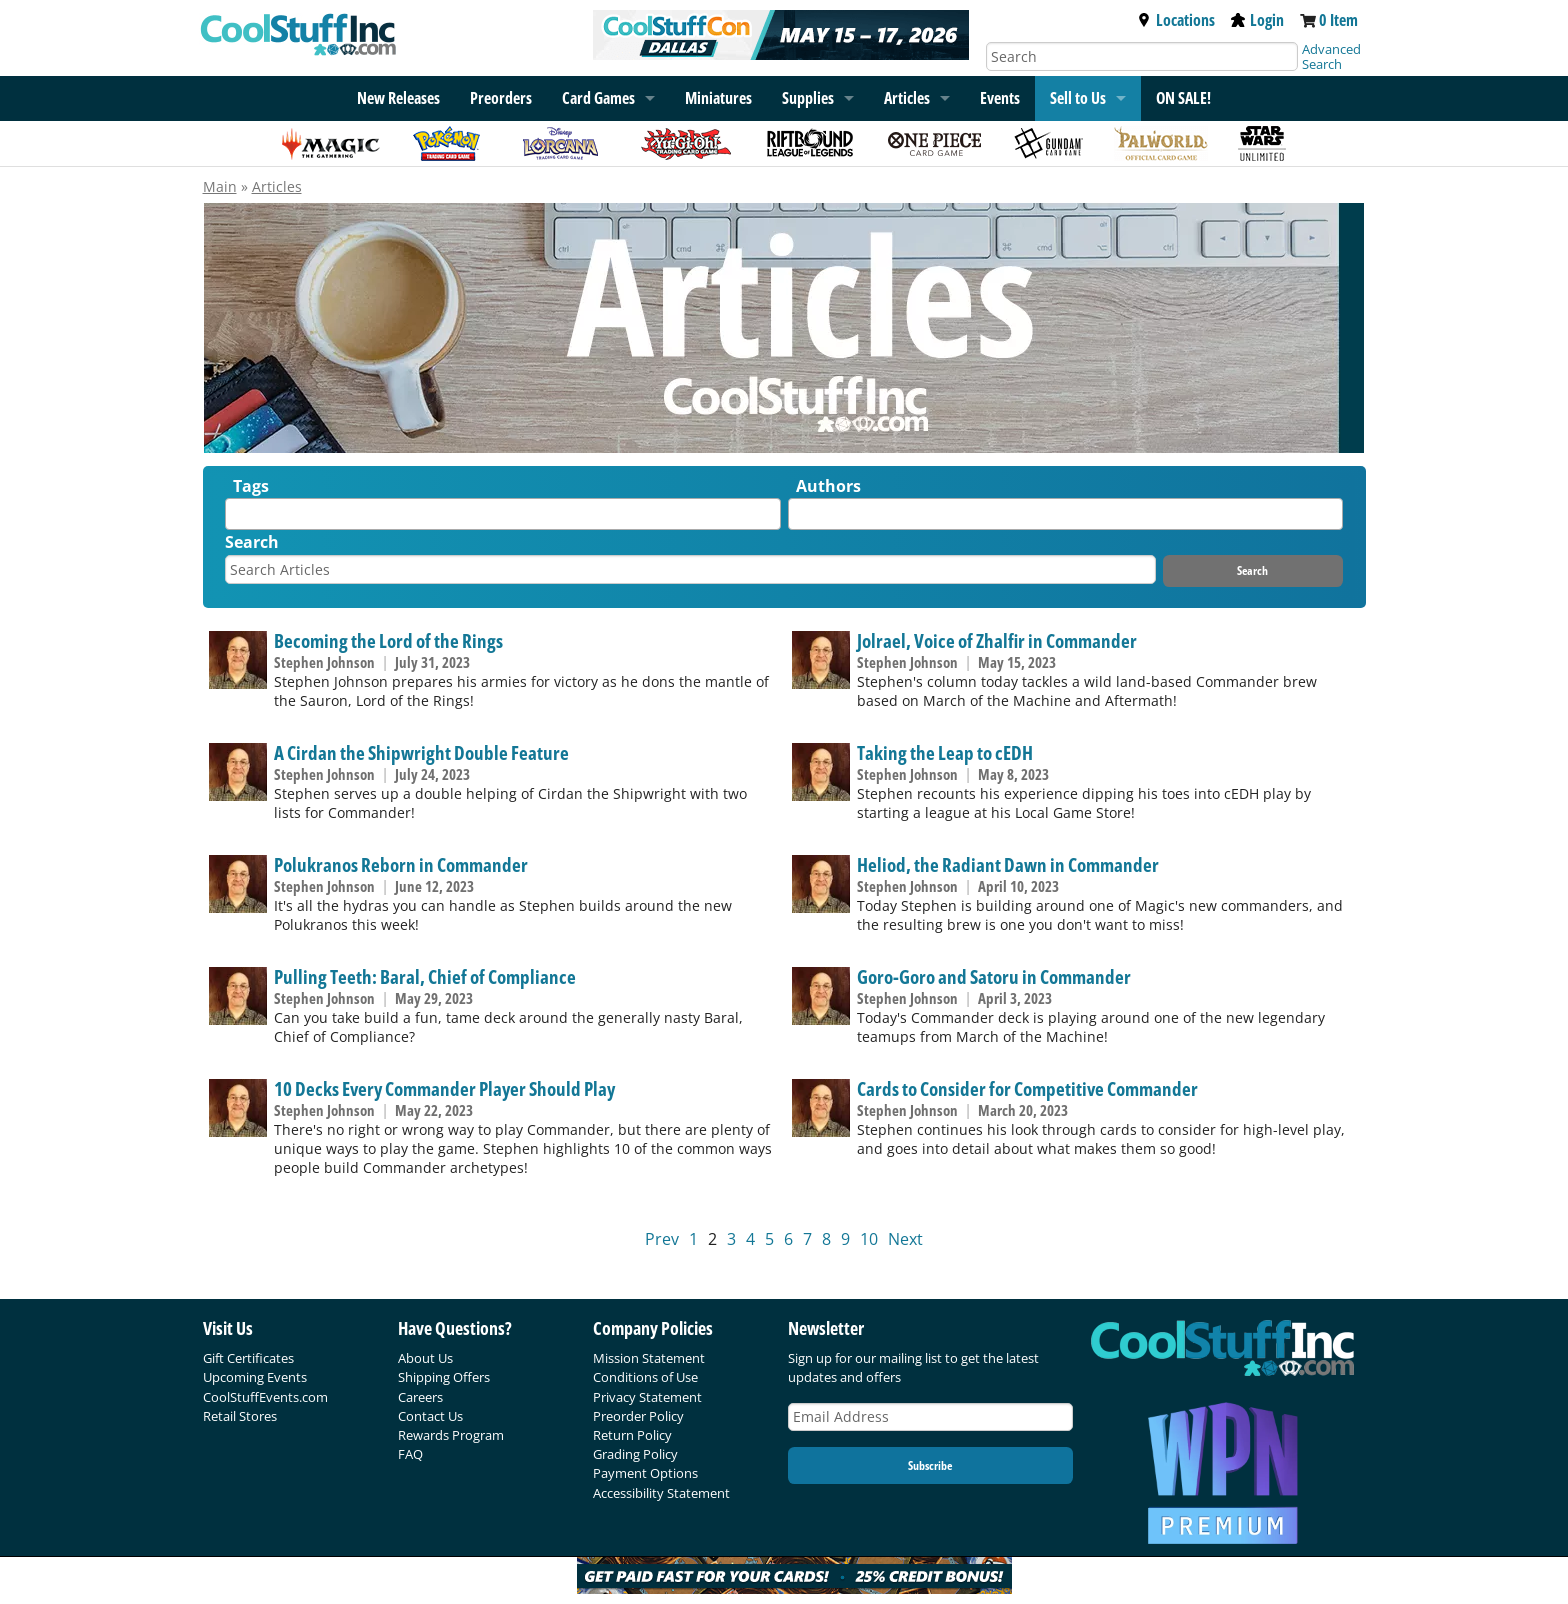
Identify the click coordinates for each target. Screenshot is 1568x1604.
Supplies (808, 98)
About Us (425, 1358)
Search (252, 542)
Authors (828, 486)
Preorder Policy (638, 1416)
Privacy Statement (647, 1397)
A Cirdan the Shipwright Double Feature (421, 752)
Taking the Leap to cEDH (945, 752)
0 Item (1338, 20)
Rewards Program (451, 1435)
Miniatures (718, 98)
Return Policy (632, 1435)
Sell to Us (1078, 98)
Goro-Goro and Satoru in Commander (994, 976)
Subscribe (930, 1465)
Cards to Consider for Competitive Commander (1027, 1088)
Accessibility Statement (661, 1493)
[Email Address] (931, 1417)
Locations (1176, 20)
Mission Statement (649, 1358)
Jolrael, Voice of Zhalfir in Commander (997, 640)
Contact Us (430, 1416)
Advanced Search (1331, 56)
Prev (662, 1239)
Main (220, 186)
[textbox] (236, 518)
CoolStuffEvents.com (265, 1397)
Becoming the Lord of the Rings (388, 640)
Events (1000, 98)
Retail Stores (240, 1416)
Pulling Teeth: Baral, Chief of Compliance (425, 976)
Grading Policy (635, 1454)
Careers (420, 1397)
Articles (907, 98)
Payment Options (645, 1473)
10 (869, 1239)
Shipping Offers (444, 1377)
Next (905, 1239)
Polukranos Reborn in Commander (401, 864)
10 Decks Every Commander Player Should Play (444, 1088)
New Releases (398, 98)
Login (1257, 20)
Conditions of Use (645, 1377)
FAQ (410, 1454)
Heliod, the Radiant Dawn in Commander (1008, 864)
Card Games (598, 98)
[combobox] (503, 514)
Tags (251, 486)
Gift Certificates (248, 1358)
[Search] (1142, 56)
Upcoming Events (255, 1377)
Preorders (501, 98)
